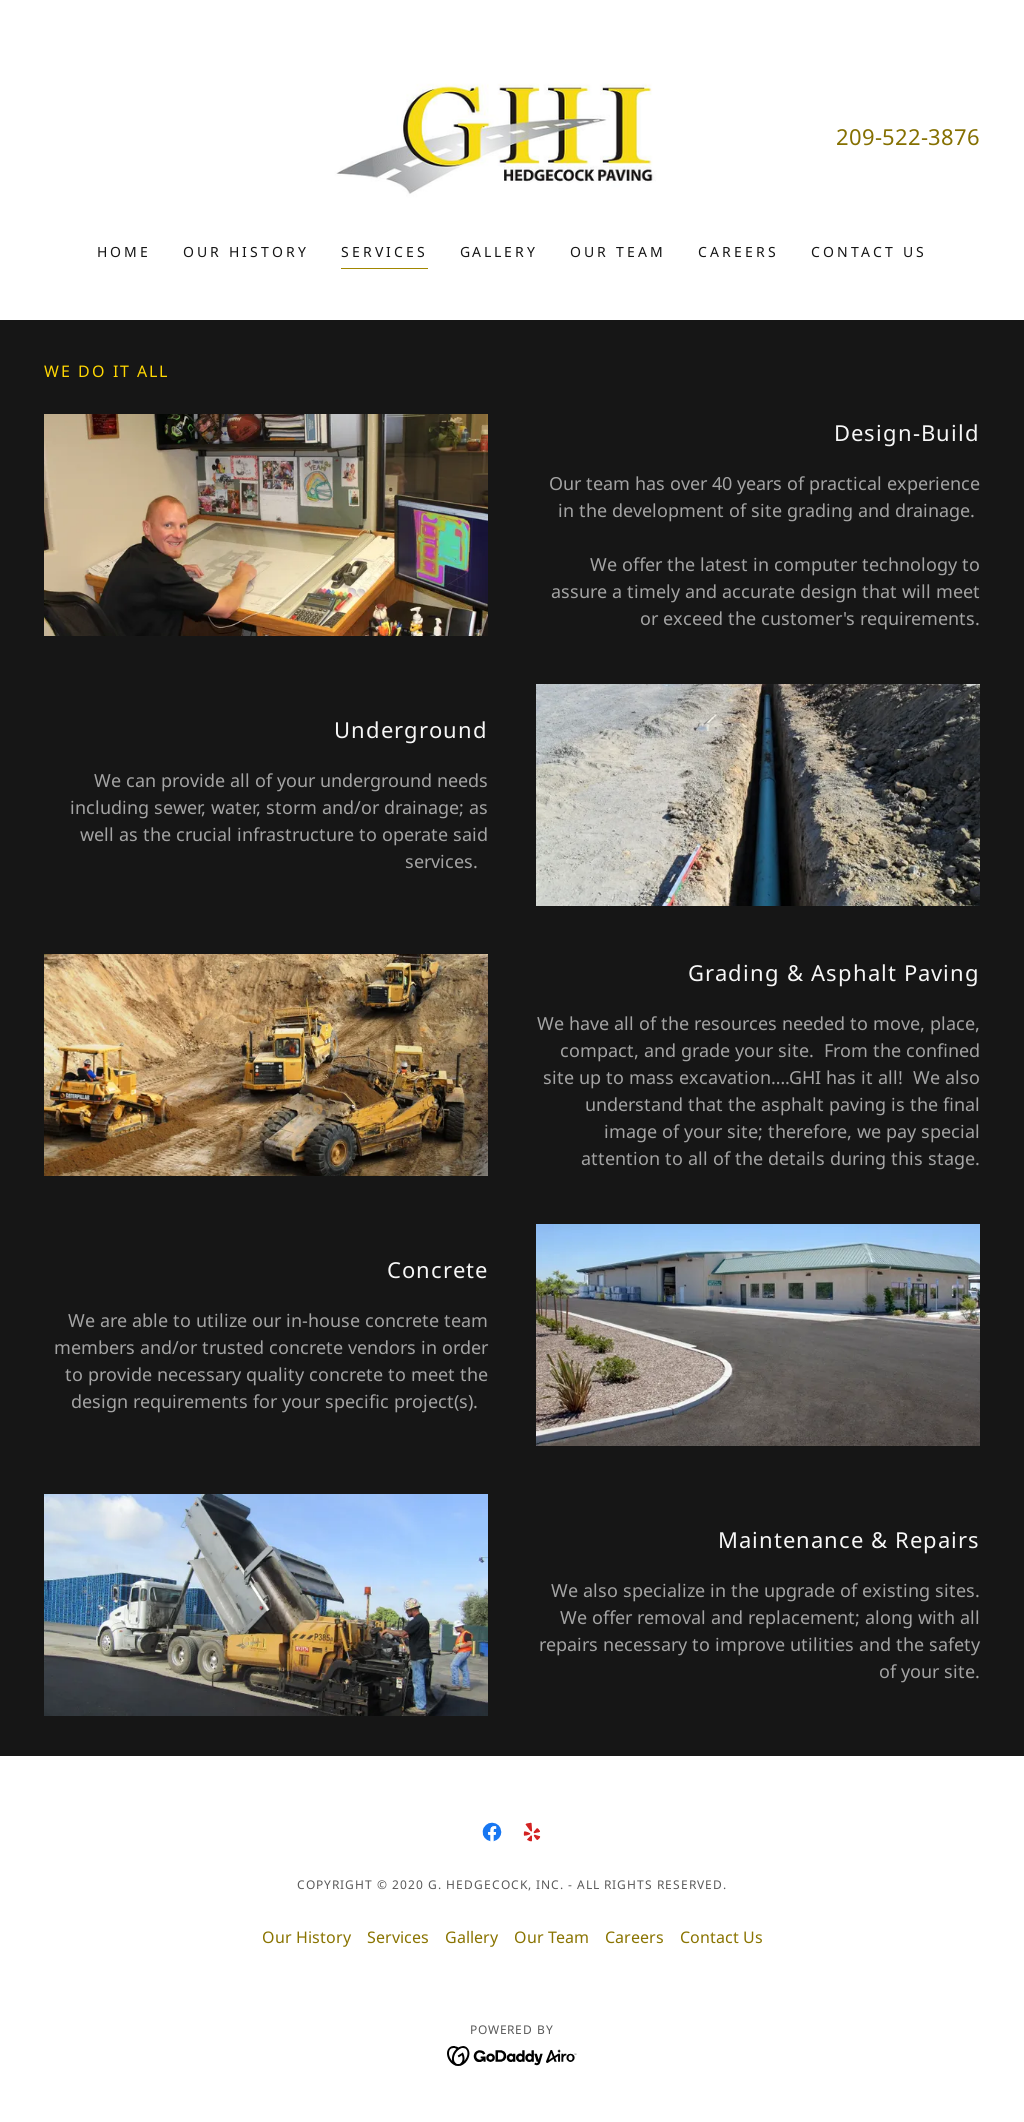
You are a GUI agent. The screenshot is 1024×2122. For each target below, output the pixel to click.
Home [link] (124, 251)
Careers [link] (738, 251)
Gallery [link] (499, 251)
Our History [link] (246, 251)
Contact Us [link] (869, 251)
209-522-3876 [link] (908, 136)
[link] (512, 134)
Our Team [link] (618, 251)
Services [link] (384, 251)
